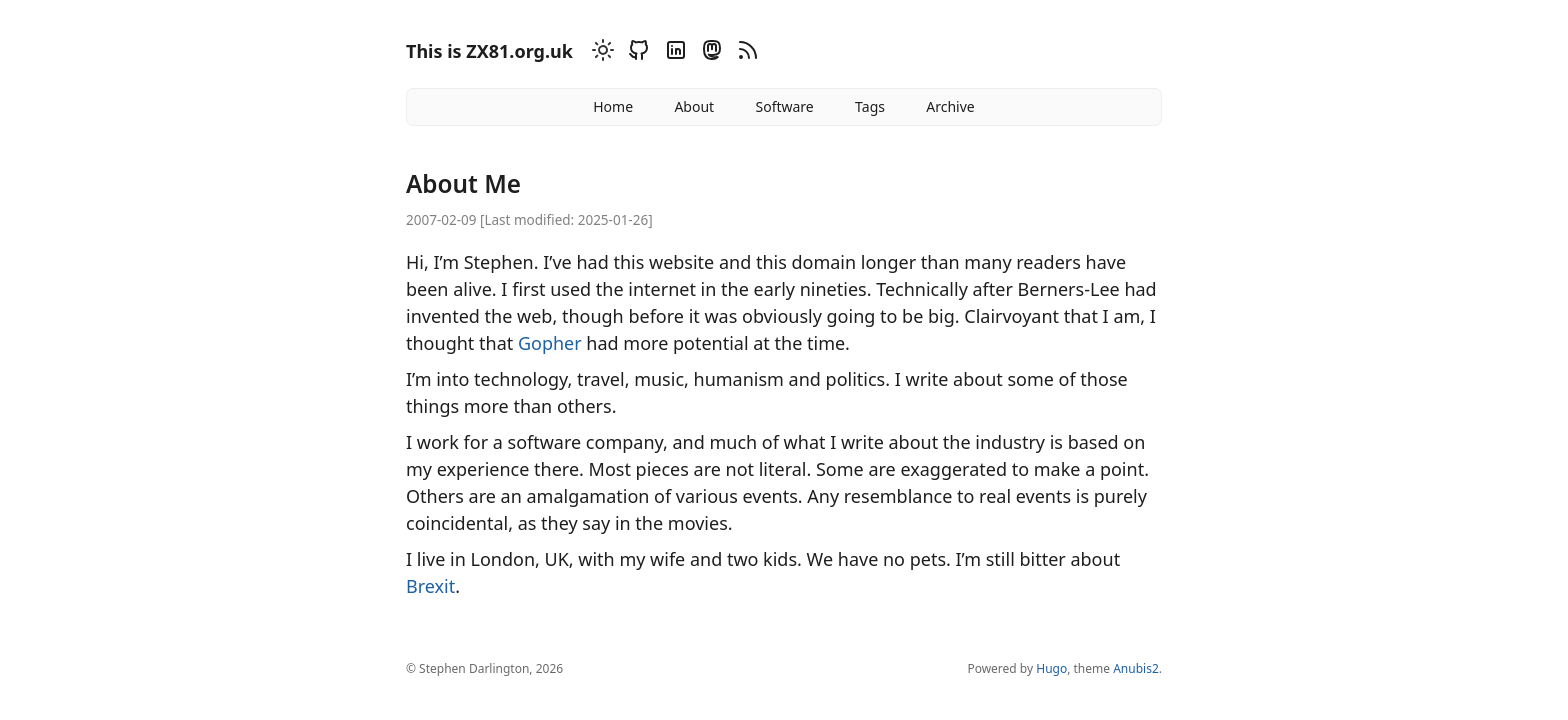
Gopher (550, 343)
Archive (950, 106)
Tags (870, 106)
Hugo (1051, 668)
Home (613, 106)
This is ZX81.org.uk (489, 51)
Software (784, 106)
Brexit (430, 586)
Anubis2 (1136, 668)
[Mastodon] (709, 53)
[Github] (636, 53)
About (694, 106)
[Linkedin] (673, 53)
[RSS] (745, 53)
